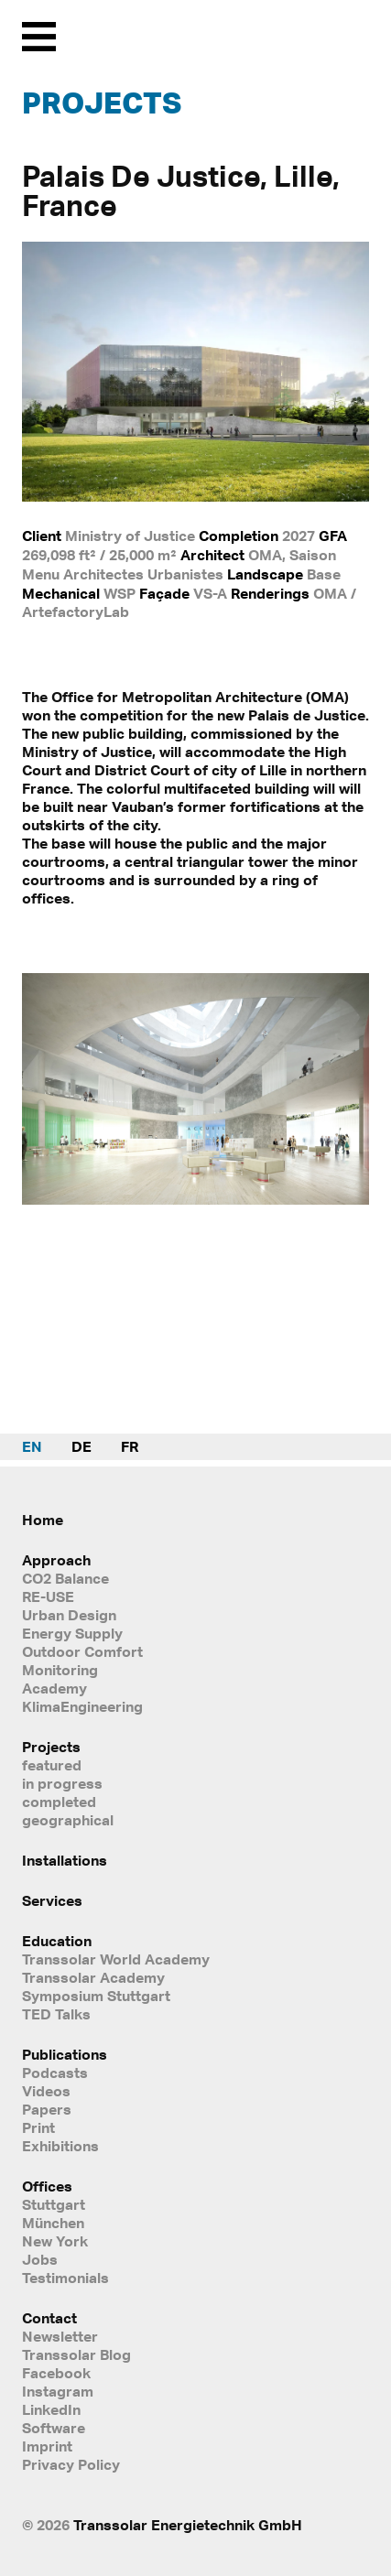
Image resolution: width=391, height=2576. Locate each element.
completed (59, 1801)
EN (32, 1446)
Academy (54, 1688)
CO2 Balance (65, 1578)
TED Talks (56, 2014)
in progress (62, 1783)
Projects (101, 102)
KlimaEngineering (82, 1706)
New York (55, 2241)
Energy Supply (72, 1633)
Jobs (40, 2259)
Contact (49, 2318)
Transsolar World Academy (116, 1959)
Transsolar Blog (76, 2354)
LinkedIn (51, 2409)
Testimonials (65, 2277)
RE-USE (48, 1596)
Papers (46, 2109)
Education (57, 1941)
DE (81, 1446)
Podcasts (55, 2072)
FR (129, 1446)
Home (42, 1519)
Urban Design (69, 1615)
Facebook (56, 2373)
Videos (46, 2091)
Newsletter (60, 2336)
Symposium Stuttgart (96, 1995)
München (53, 2222)
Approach (56, 1560)
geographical (68, 1820)
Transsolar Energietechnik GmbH (187, 2525)
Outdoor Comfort (82, 1651)
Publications (64, 2054)
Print (38, 2127)
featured (51, 1765)
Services (52, 1900)
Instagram (57, 2391)
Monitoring (60, 1670)
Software (53, 2428)
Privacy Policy (71, 2464)
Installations (64, 1860)
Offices (47, 2186)
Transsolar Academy (93, 1977)
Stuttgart (53, 2204)
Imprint (47, 2446)
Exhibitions (60, 2146)
